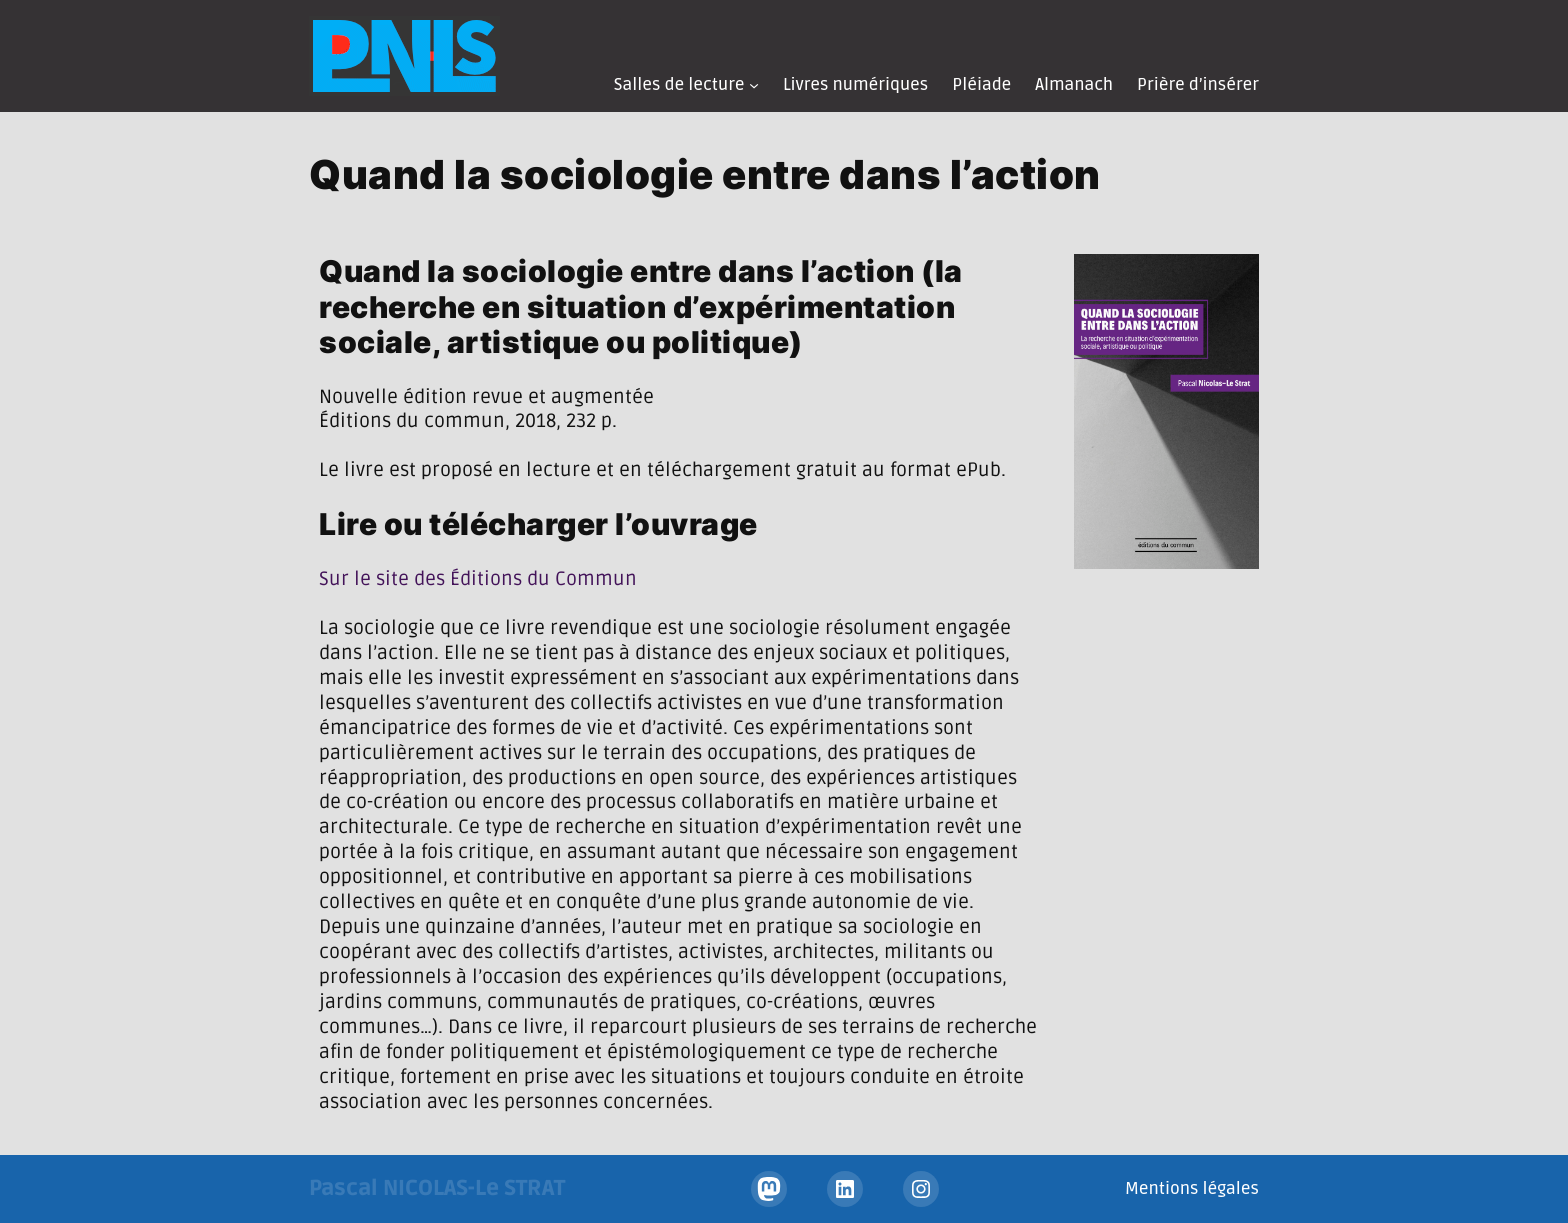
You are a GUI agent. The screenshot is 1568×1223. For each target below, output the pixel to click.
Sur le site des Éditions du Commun (478, 579)
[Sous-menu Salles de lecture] (754, 85)
